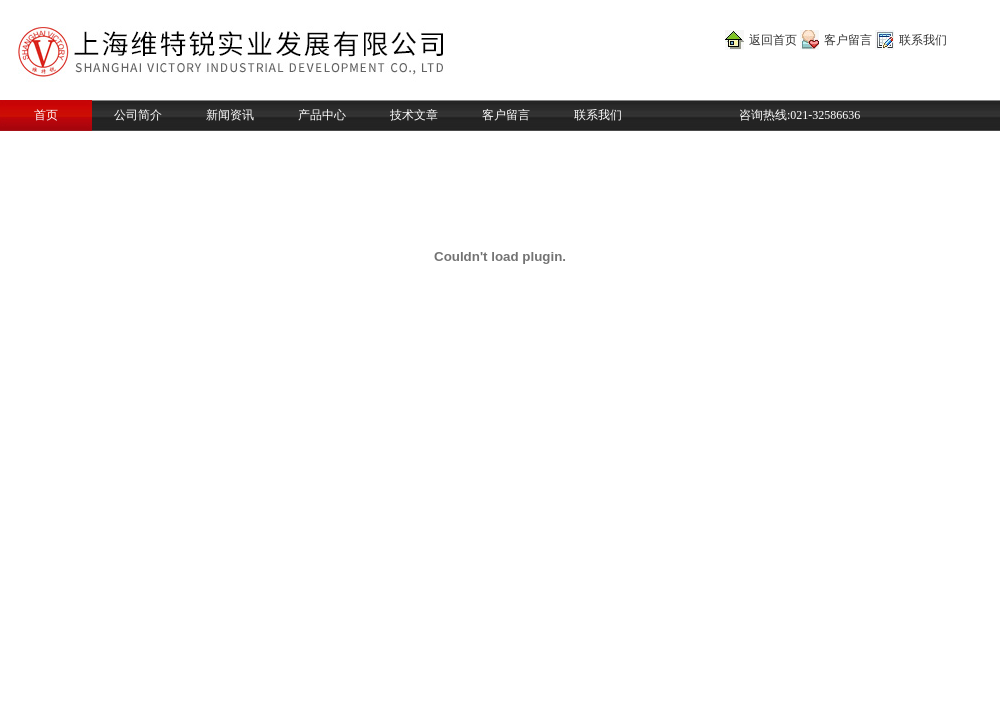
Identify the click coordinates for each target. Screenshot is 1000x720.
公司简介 (138, 115)
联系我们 (923, 40)
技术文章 (414, 115)
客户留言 (848, 40)
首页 (46, 115)
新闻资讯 (230, 115)
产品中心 (322, 115)
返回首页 (773, 40)
